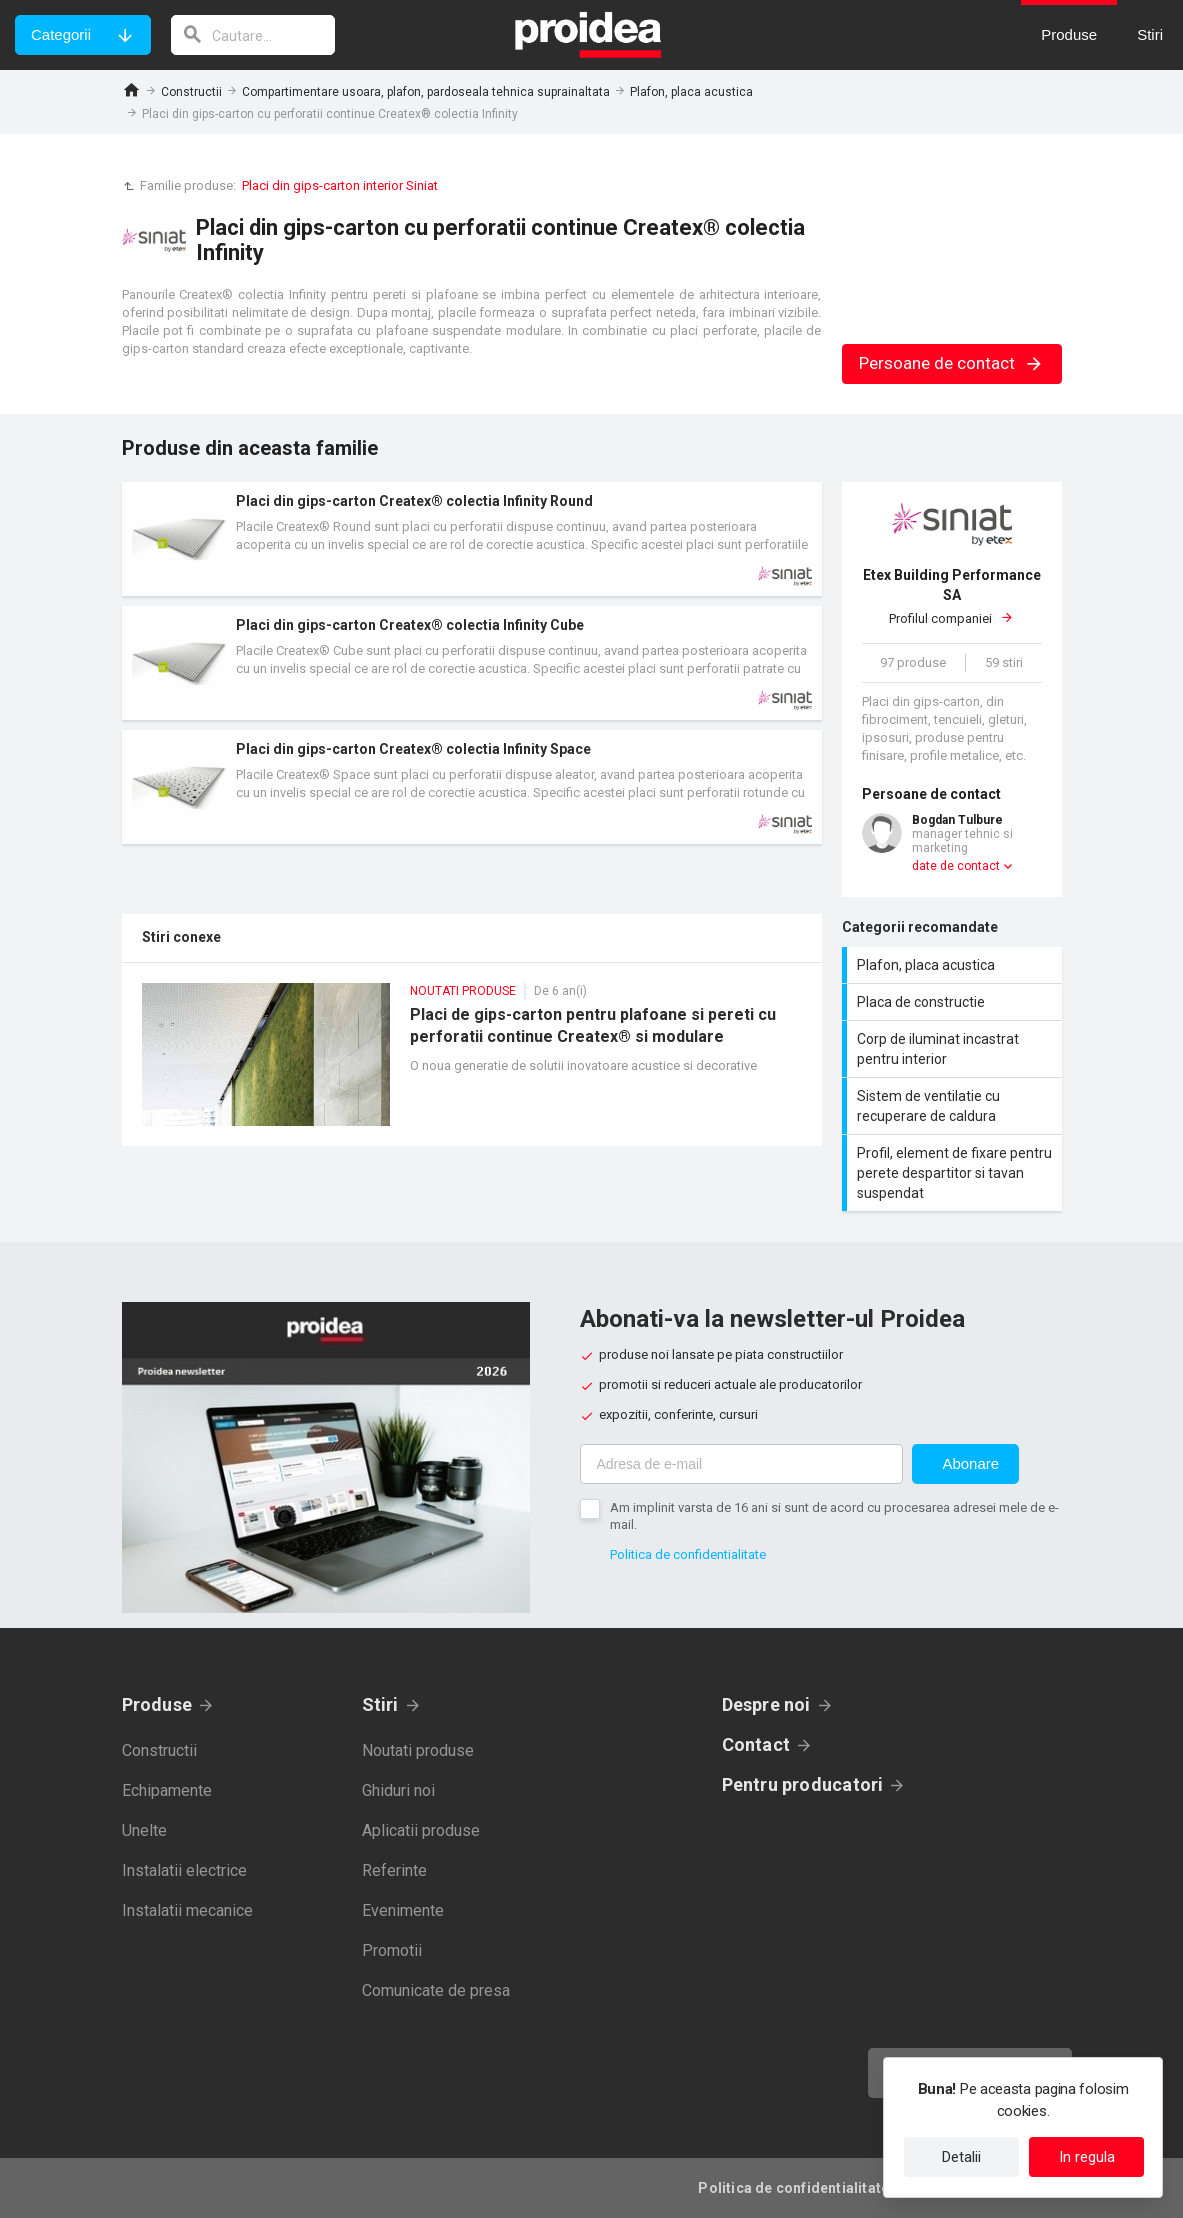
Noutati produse (418, 1750)
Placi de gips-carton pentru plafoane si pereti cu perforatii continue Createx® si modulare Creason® (472, 1064)
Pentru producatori (803, 1784)
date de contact (956, 866)
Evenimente (403, 1910)
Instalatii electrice (184, 1870)
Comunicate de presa (436, 1990)
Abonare (970, 1463)
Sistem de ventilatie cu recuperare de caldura (954, 1106)
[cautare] (253, 35)
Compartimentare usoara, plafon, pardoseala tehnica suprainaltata (426, 92)
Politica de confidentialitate (688, 1554)
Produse (157, 1704)
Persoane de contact (951, 363)
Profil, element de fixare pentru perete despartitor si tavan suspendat (954, 1173)
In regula (1087, 2157)
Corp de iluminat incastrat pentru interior (954, 1049)
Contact (756, 1744)
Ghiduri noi (398, 1790)
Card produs (472, 539)
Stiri (380, 1704)
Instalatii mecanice (187, 1910)
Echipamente (167, 1790)
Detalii (961, 2157)
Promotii (392, 1950)
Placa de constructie (954, 1002)
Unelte (144, 1830)
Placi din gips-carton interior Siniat (340, 185)
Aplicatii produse (421, 1830)
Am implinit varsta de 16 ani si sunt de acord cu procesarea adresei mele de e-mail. (834, 1516)
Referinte (394, 1870)
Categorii (61, 34)
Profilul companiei (952, 595)
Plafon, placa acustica (691, 92)
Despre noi (766, 1704)
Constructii (191, 92)
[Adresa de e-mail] (741, 1464)
